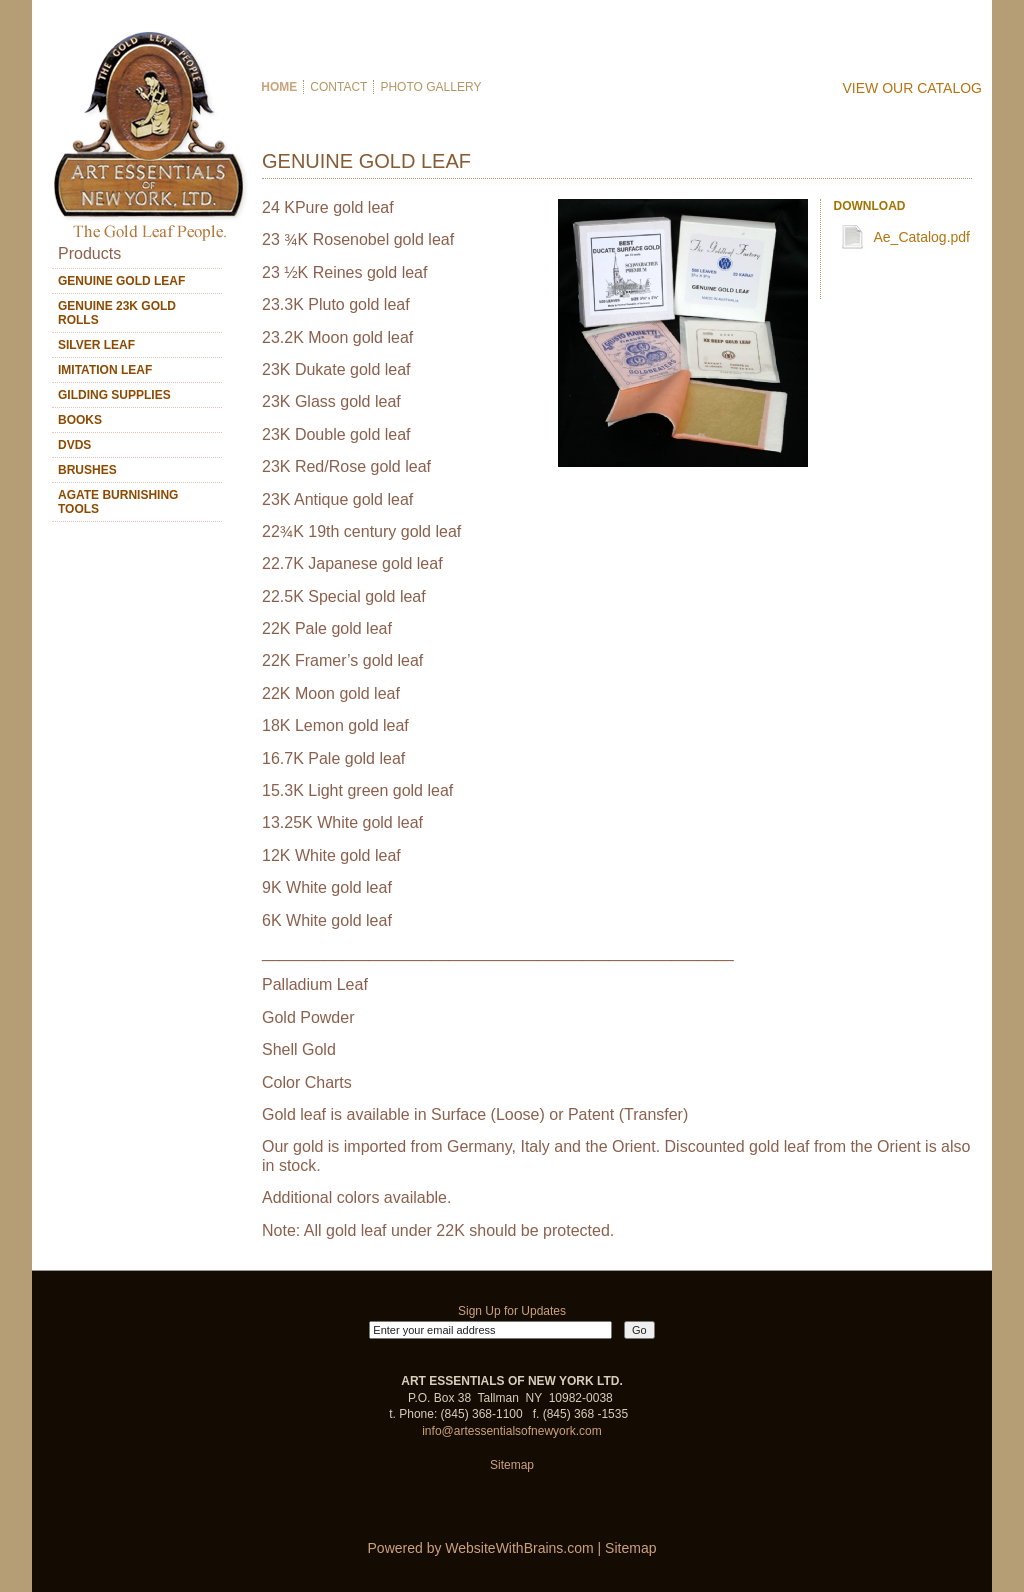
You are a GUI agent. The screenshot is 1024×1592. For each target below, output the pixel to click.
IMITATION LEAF (105, 370)
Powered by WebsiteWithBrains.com (481, 1548)
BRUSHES (87, 470)
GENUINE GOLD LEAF (121, 281)
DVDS (74, 445)
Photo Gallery (430, 87)
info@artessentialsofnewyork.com (512, 1431)
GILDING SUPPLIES (114, 395)
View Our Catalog (913, 88)
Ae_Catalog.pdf (921, 237)
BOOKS (80, 420)
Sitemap (512, 1465)
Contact (338, 87)
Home (277, 87)
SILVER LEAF (96, 345)
